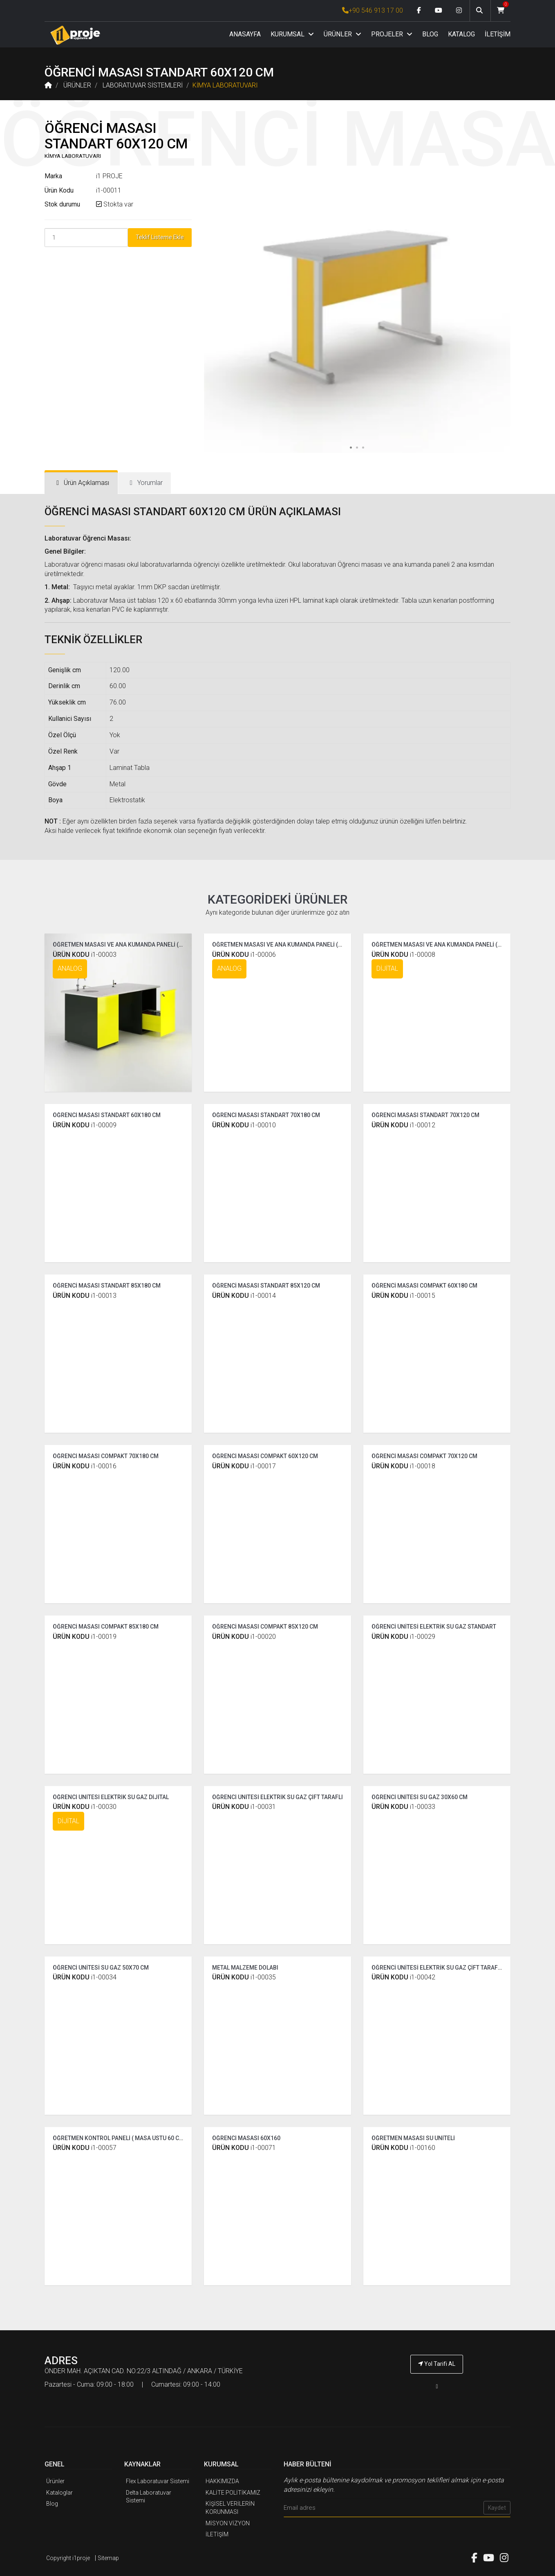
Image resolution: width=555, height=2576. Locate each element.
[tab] (81, 483)
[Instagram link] (459, 10)
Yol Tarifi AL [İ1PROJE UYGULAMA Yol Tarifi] (436, 2364)
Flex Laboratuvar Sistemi (157, 2481)
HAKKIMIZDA (222, 2481)
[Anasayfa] (75, 35)
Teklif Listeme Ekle (160, 237)
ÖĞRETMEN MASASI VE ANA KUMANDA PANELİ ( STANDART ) (132, 944)
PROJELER (391, 34)
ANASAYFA (245, 34)
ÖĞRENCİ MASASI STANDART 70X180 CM (266, 1115)
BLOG (430, 34)
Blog (52, 2503)
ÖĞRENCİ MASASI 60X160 (246, 2138)
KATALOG (461, 34)
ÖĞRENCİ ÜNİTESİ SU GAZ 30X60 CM (419, 1797)
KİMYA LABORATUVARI (225, 85)
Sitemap (108, 2558)
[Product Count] (86, 237)
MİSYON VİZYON (228, 2523)
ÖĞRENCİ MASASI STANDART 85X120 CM (266, 1285)
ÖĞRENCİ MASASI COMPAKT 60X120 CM (265, 1456)
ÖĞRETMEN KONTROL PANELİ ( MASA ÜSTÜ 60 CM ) (120, 2138)
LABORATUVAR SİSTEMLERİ (143, 85)
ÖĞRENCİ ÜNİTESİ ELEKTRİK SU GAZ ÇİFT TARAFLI (277, 1797)
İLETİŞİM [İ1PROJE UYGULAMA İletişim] (217, 2534)
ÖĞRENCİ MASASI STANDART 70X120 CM (425, 1115)
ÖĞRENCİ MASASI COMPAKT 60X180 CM (424, 1285)
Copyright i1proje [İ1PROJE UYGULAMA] (68, 2558)
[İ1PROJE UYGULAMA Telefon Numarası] (436, 2386)
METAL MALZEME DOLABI (245, 1967)
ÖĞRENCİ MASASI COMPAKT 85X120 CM (265, 1626)
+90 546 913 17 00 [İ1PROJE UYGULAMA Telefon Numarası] (372, 10)
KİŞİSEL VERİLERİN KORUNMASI (230, 2507)
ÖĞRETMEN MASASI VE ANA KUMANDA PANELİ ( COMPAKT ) (290, 944)
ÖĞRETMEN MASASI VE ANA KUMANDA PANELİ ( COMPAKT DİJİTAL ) (460, 944)
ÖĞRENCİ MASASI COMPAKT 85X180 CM (106, 1626)
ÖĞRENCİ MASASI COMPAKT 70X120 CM (424, 1456)
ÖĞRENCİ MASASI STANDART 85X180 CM (107, 1285)
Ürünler (55, 2481)
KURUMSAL (292, 34)
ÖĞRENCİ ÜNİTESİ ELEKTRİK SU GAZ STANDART (433, 1626)
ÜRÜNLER (342, 34)
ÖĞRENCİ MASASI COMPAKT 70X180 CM (106, 1456)
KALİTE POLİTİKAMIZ (233, 2492)
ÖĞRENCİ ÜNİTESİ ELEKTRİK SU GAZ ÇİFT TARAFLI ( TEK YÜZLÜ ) (454, 1967)
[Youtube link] (438, 10)
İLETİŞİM (497, 34)
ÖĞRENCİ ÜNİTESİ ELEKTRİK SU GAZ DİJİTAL (111, 1797)
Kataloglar (59, 2492)
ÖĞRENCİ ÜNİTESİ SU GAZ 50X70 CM (101, 1967)
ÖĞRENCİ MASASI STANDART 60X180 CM (107, 1115)
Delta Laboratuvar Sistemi (148, 2496)
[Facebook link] (419, 10)
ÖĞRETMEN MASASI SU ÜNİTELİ (413, 2138)
